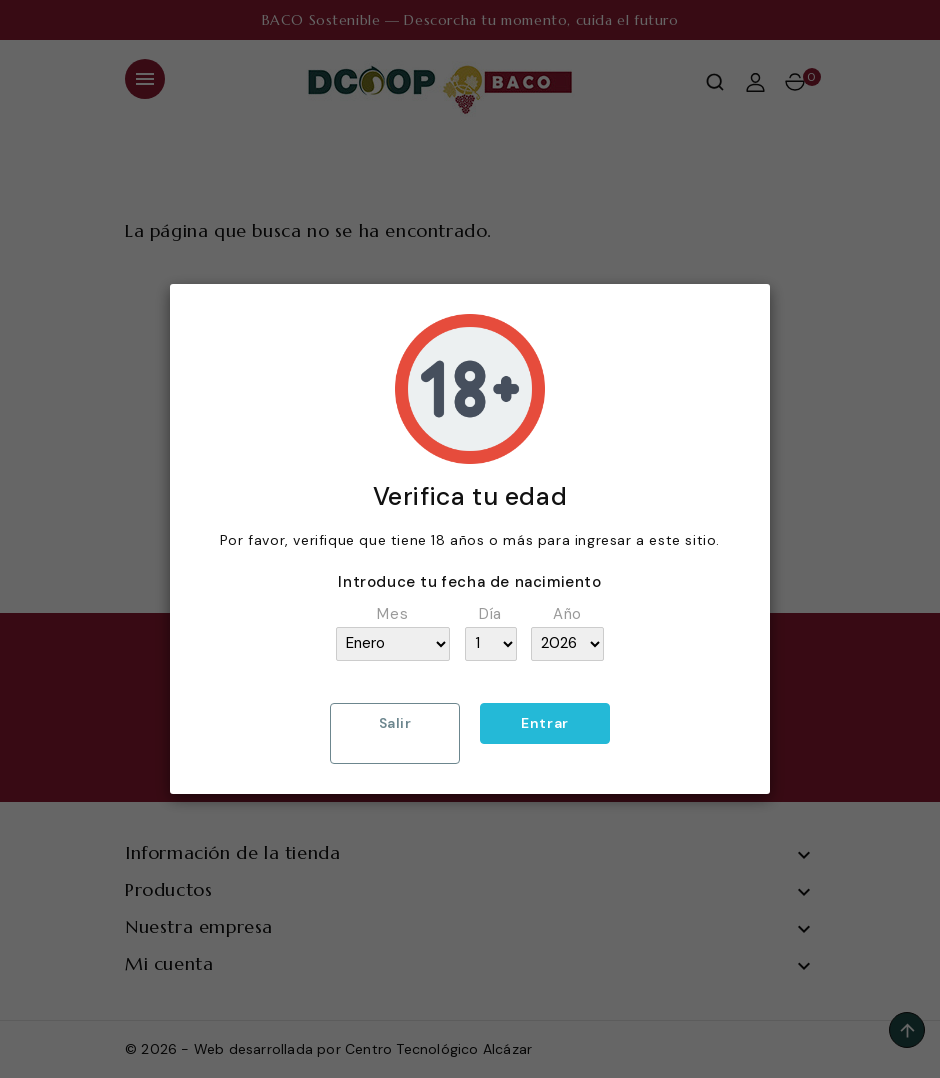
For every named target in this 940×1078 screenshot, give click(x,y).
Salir (395, 723)
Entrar (545, 723)
